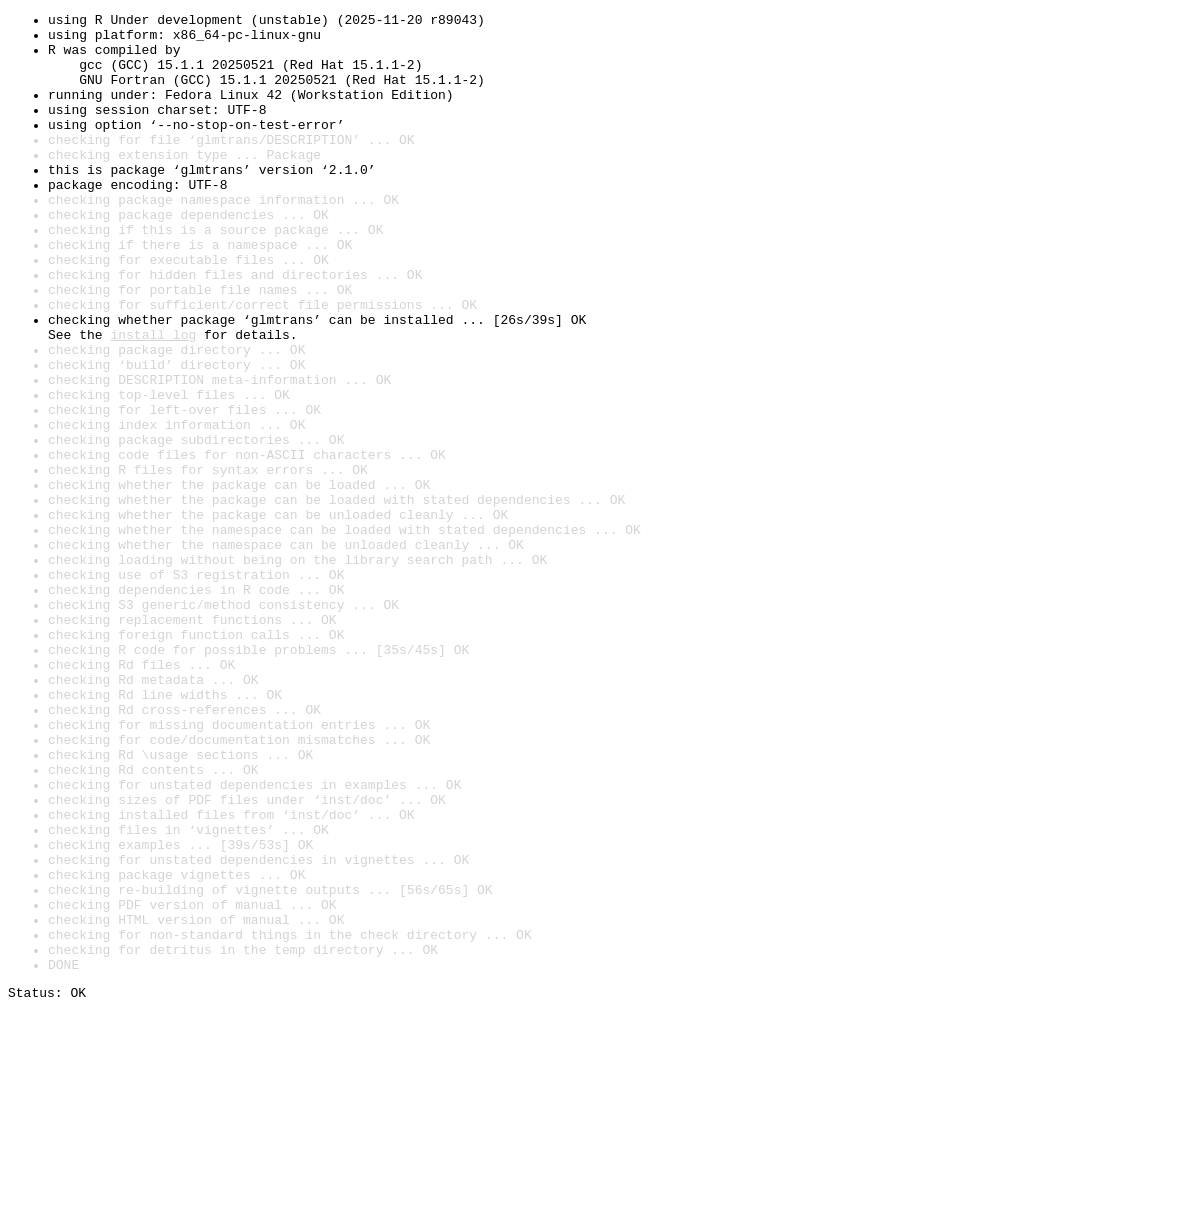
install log (153, 400)
